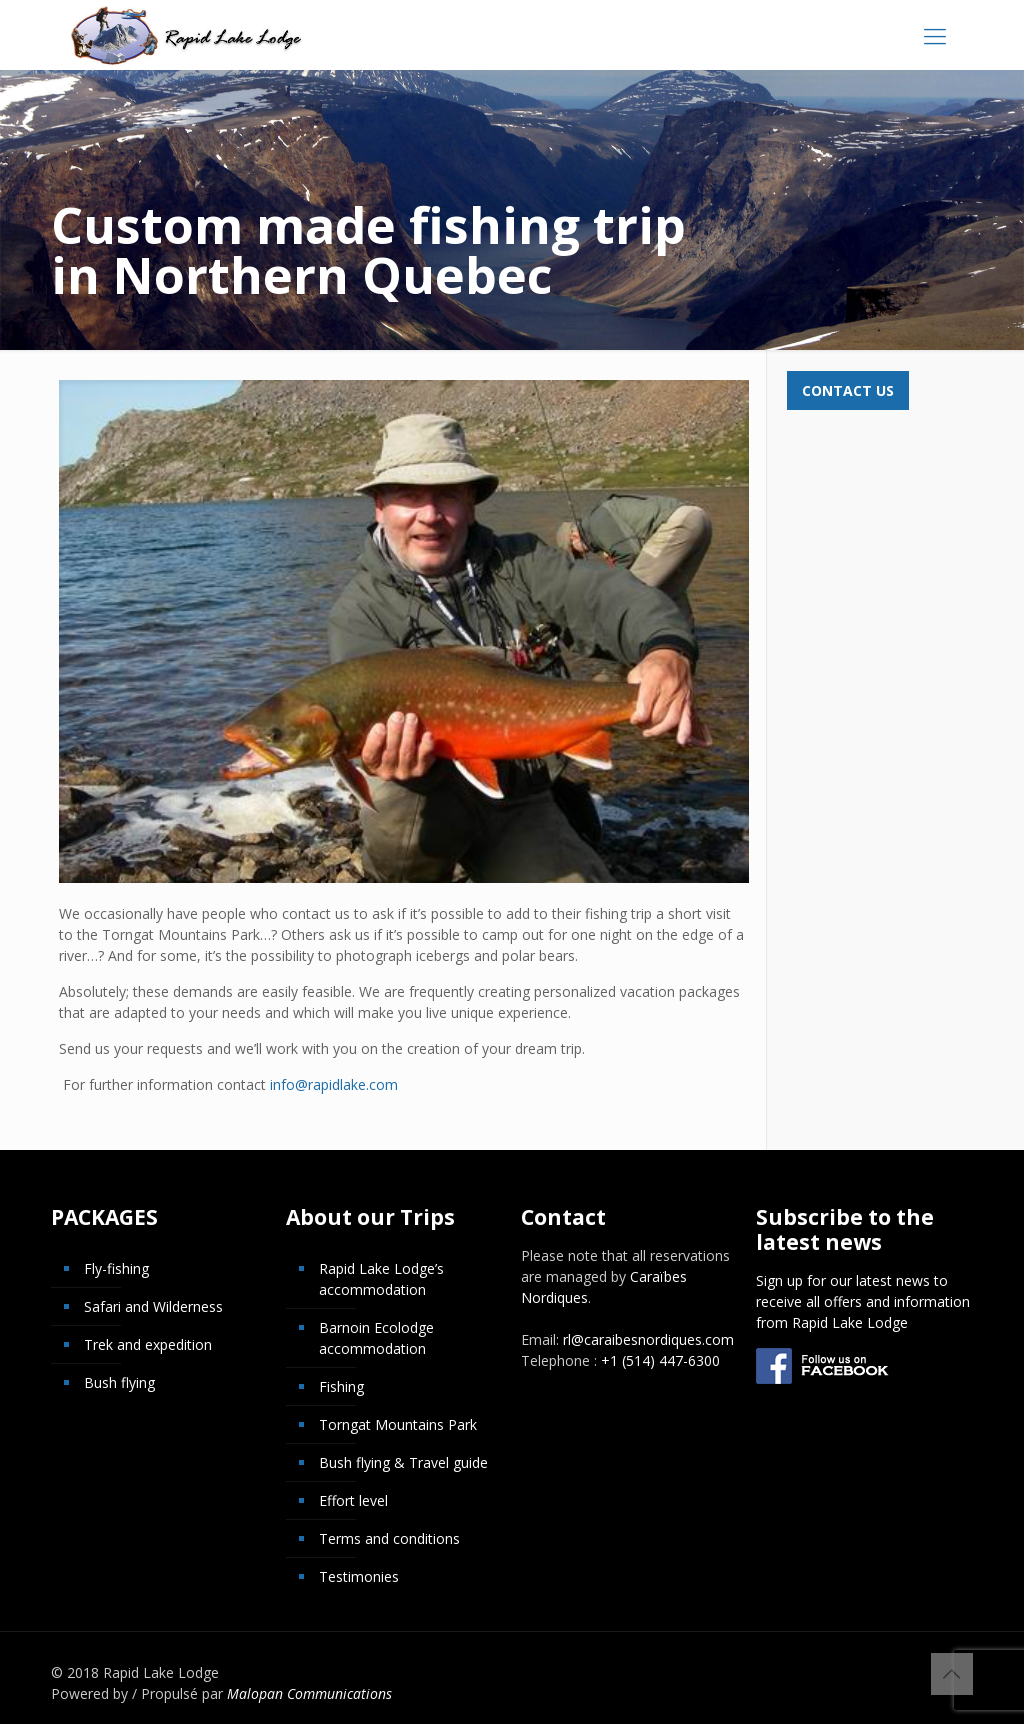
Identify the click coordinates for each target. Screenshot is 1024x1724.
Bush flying (119, 1382)
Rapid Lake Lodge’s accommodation (381, 1279)
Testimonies (359, 1576)
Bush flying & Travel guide (403, 1462)
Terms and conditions (389, 1538)
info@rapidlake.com (334, 1084)
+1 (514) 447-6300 (660, 1360)
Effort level (353, 1500)
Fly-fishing (116, 1268)
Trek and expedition (148, 1344)
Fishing (341, 1386)
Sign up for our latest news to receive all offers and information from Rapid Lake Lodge (863, 1301)
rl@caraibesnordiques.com (648, 1339)
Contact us (848, 390)
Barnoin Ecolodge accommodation (376, 1338)
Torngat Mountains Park (398, 1424)
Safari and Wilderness (153, 1306)
